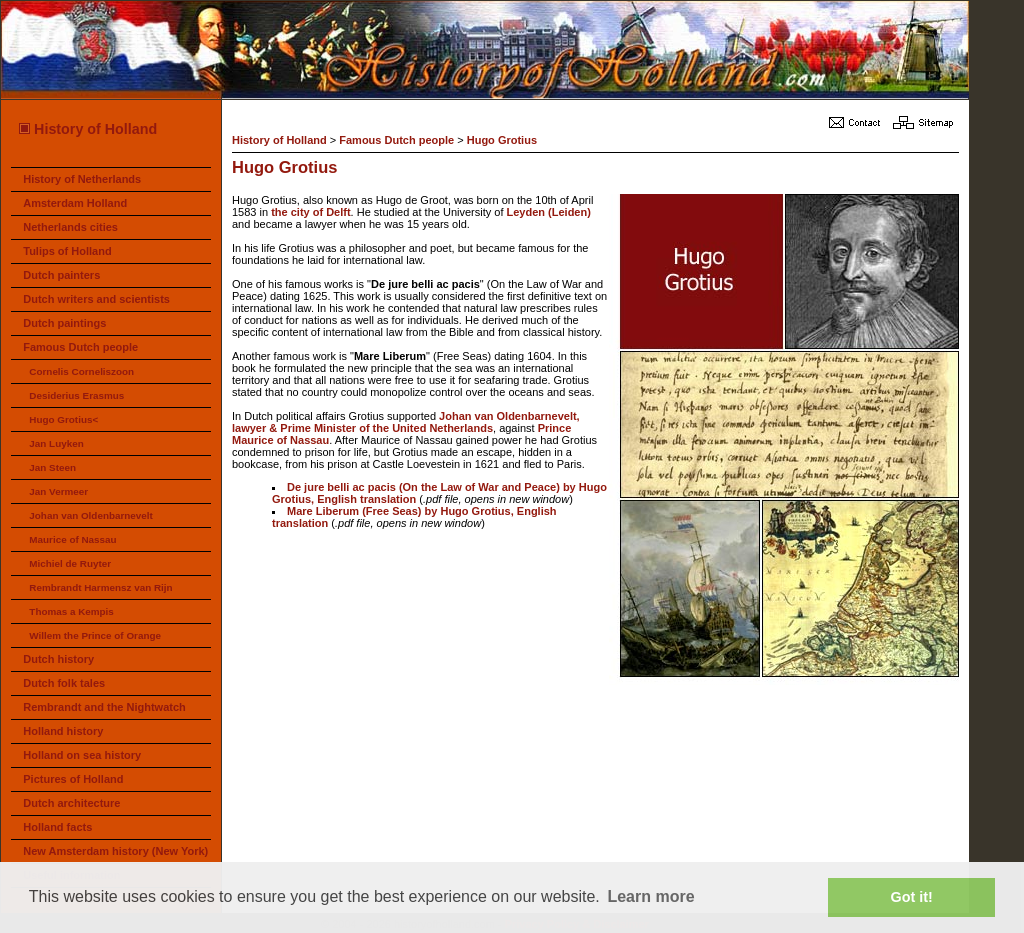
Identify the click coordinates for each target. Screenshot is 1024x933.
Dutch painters (61, 275)
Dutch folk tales (64, 683)
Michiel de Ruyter (70, 563)
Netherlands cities (70, 227)
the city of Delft (310, 212)
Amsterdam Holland (75, 203)
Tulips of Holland (67, 251)
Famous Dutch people (80, 347)
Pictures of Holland (73, 779)
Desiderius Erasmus (76, 395)
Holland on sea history (82, 755)
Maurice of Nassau (72, 539)
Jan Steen (52, 467)
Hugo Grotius (502, 140)
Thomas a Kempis (71, 611)
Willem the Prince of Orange (95, 635)
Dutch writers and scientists (96, 299)
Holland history (63, 731)
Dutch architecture (71, 803)
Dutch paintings (64, 323)
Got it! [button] (912, 897)
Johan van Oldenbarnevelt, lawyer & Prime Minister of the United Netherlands (406, 422)
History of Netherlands (82, 179)
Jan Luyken (56, 443)
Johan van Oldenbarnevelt (90, 515)
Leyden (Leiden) (549, 212)
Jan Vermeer (58, 491)
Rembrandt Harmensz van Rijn (100, 587)
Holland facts (57, 827)
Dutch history (58, 659)
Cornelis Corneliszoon (81, 371)
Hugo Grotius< (63, 419)
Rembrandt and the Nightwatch (104, 707)
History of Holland (87, 129)
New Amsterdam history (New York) (115, 851)
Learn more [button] (650, 896)
